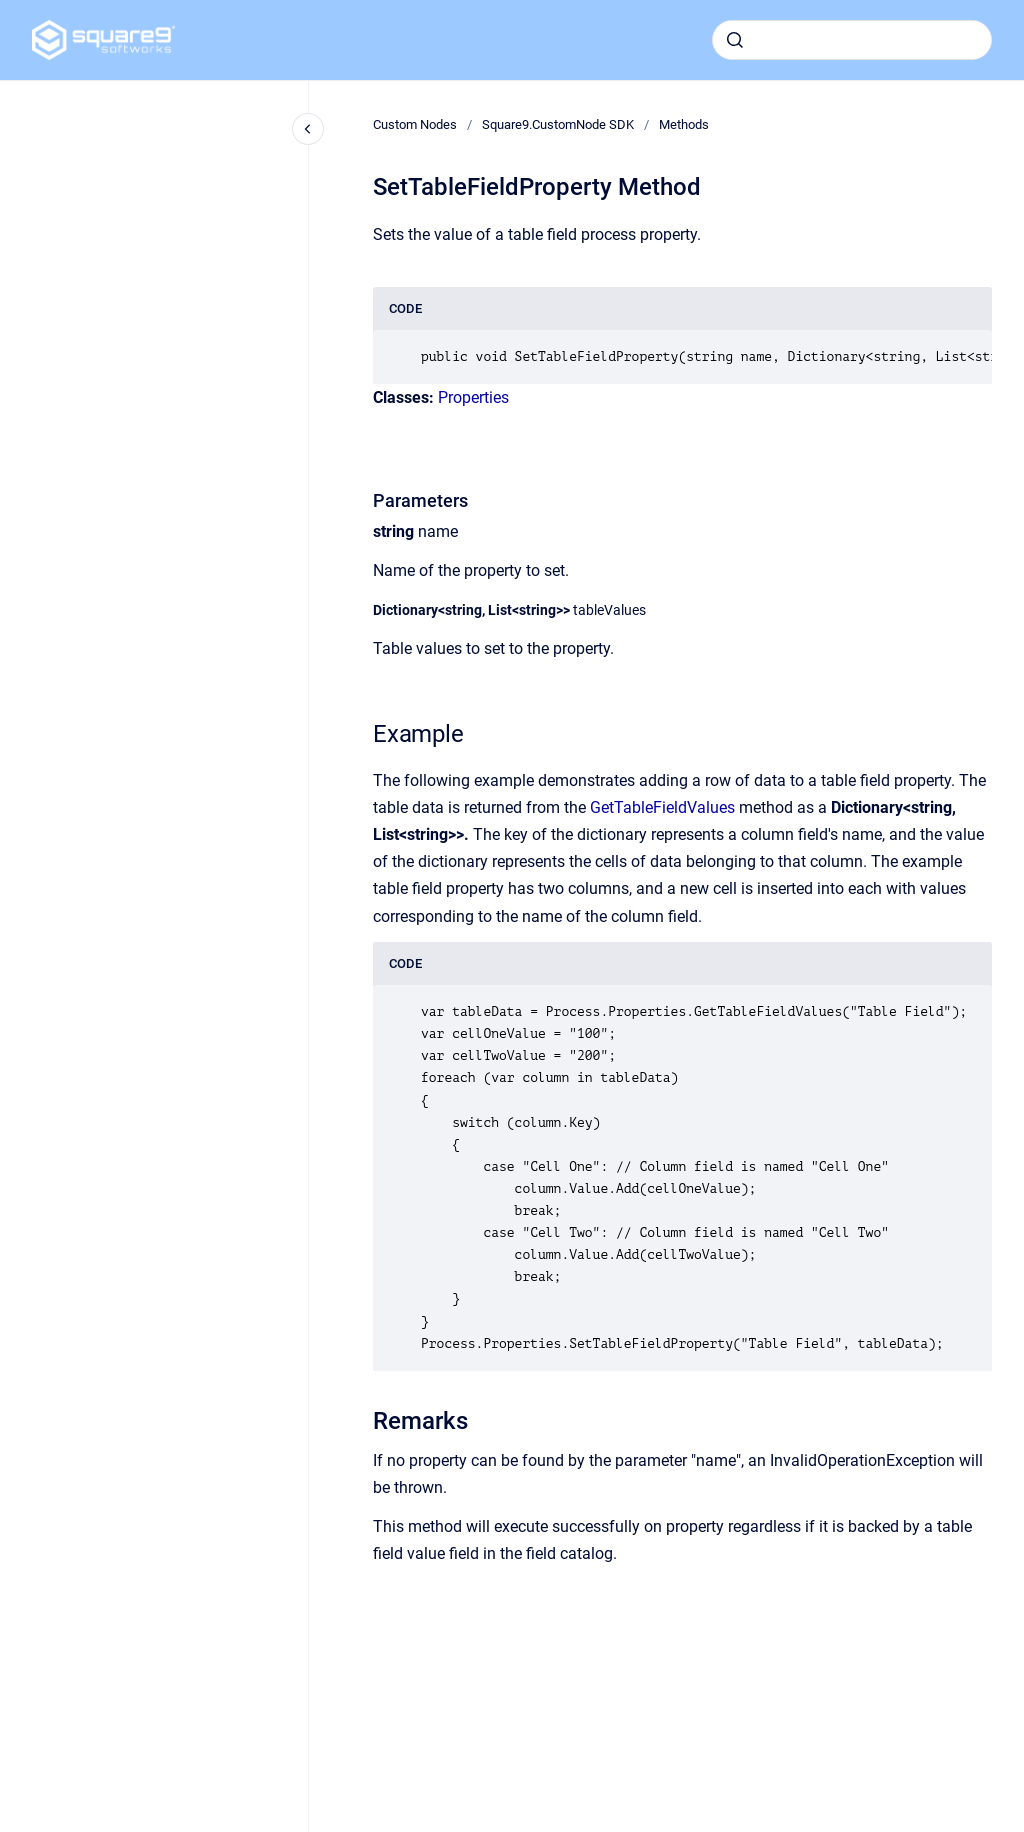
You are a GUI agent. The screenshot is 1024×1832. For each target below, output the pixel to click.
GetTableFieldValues (662, 807)
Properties (473, 397)
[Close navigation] (308, 129)
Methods (684, 124)
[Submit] (735, 40)
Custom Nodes (415, 124)
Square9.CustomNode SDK (558, 124)
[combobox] (852, 40)
